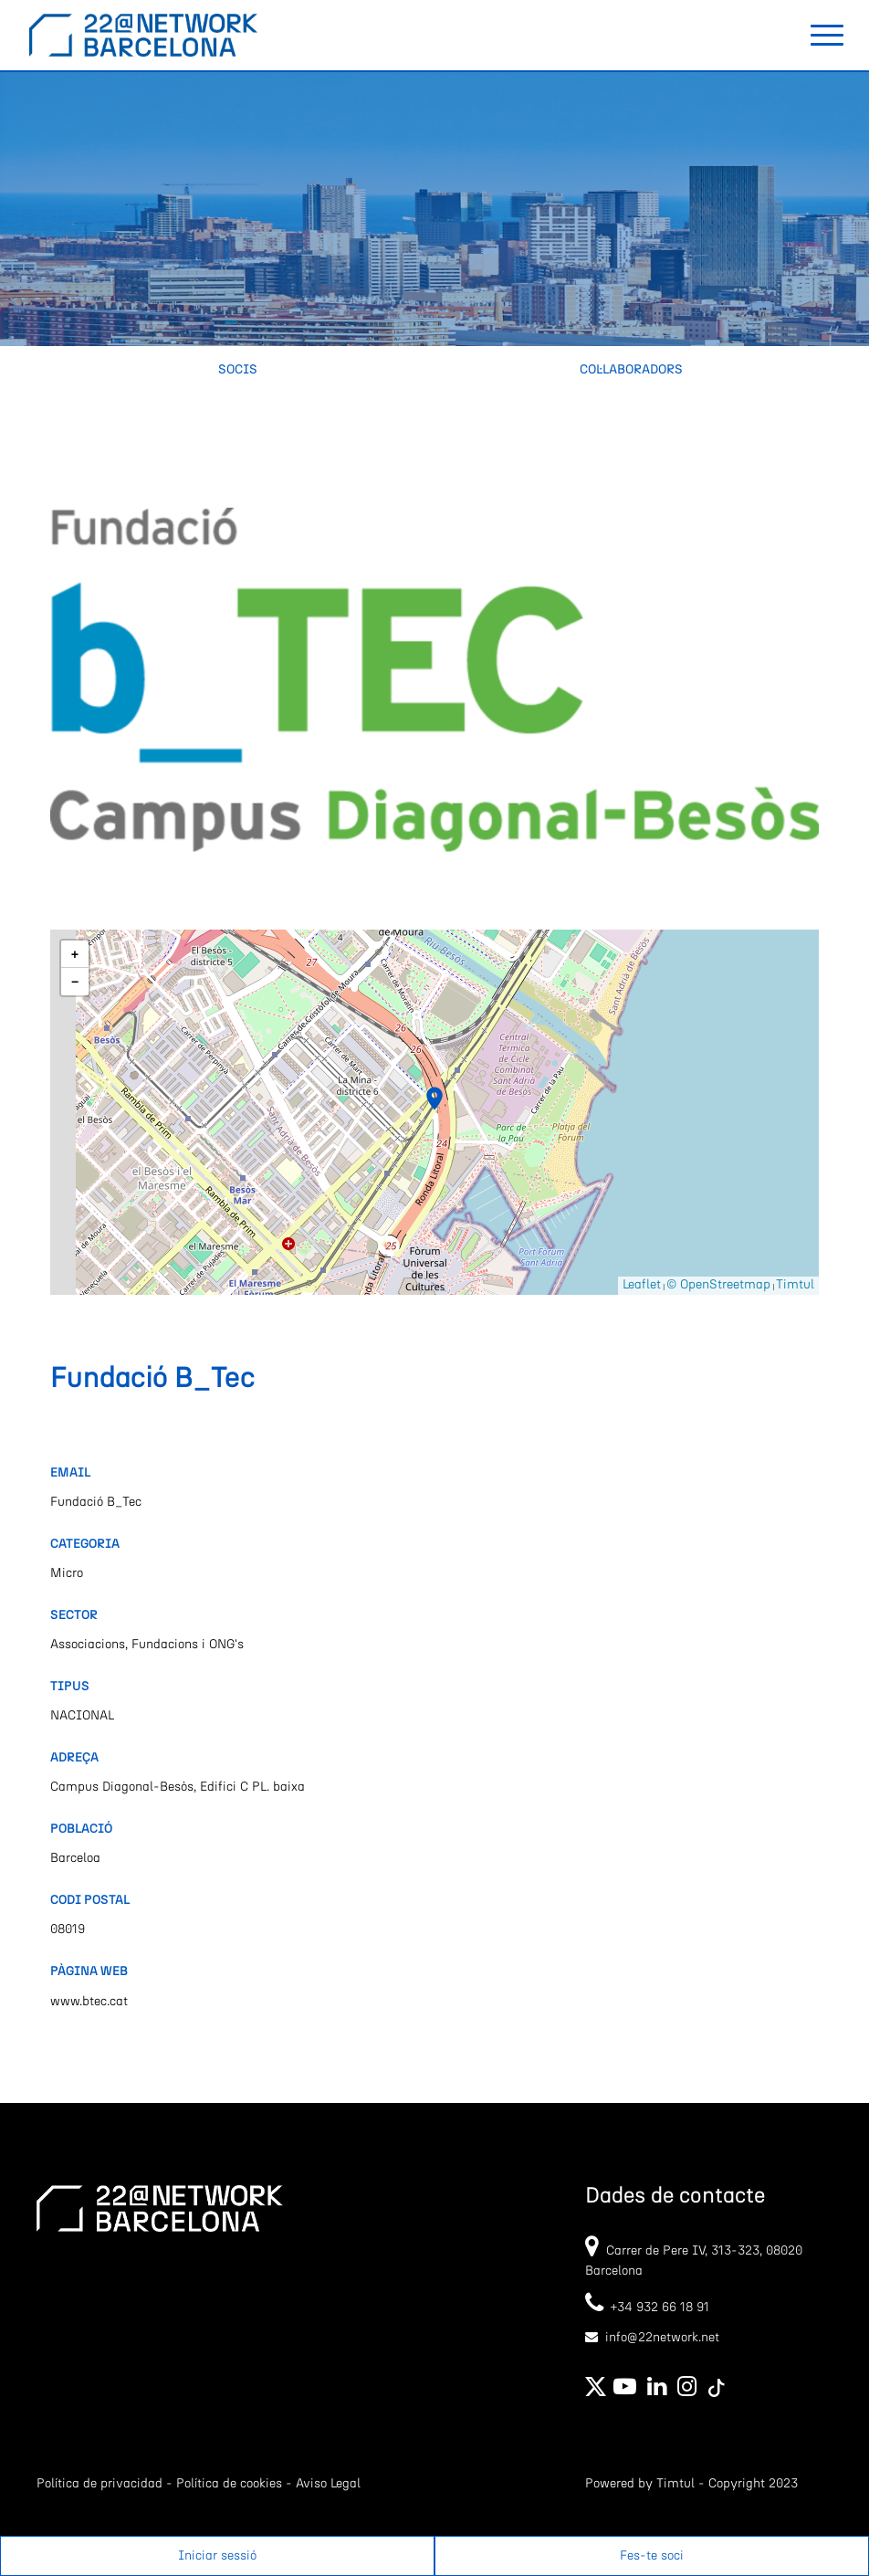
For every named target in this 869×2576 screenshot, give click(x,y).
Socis (237, 369)
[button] (434, 1098)
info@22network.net (662, 2337)
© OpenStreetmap (718, 1284)
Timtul (795, 1284)
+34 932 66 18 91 (647, 2307)
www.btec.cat (89, 2001)
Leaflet (642, 1284)
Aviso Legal (328, 2483)
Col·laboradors (631, 369)
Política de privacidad (99, 2483)
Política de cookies (229, 2483)
